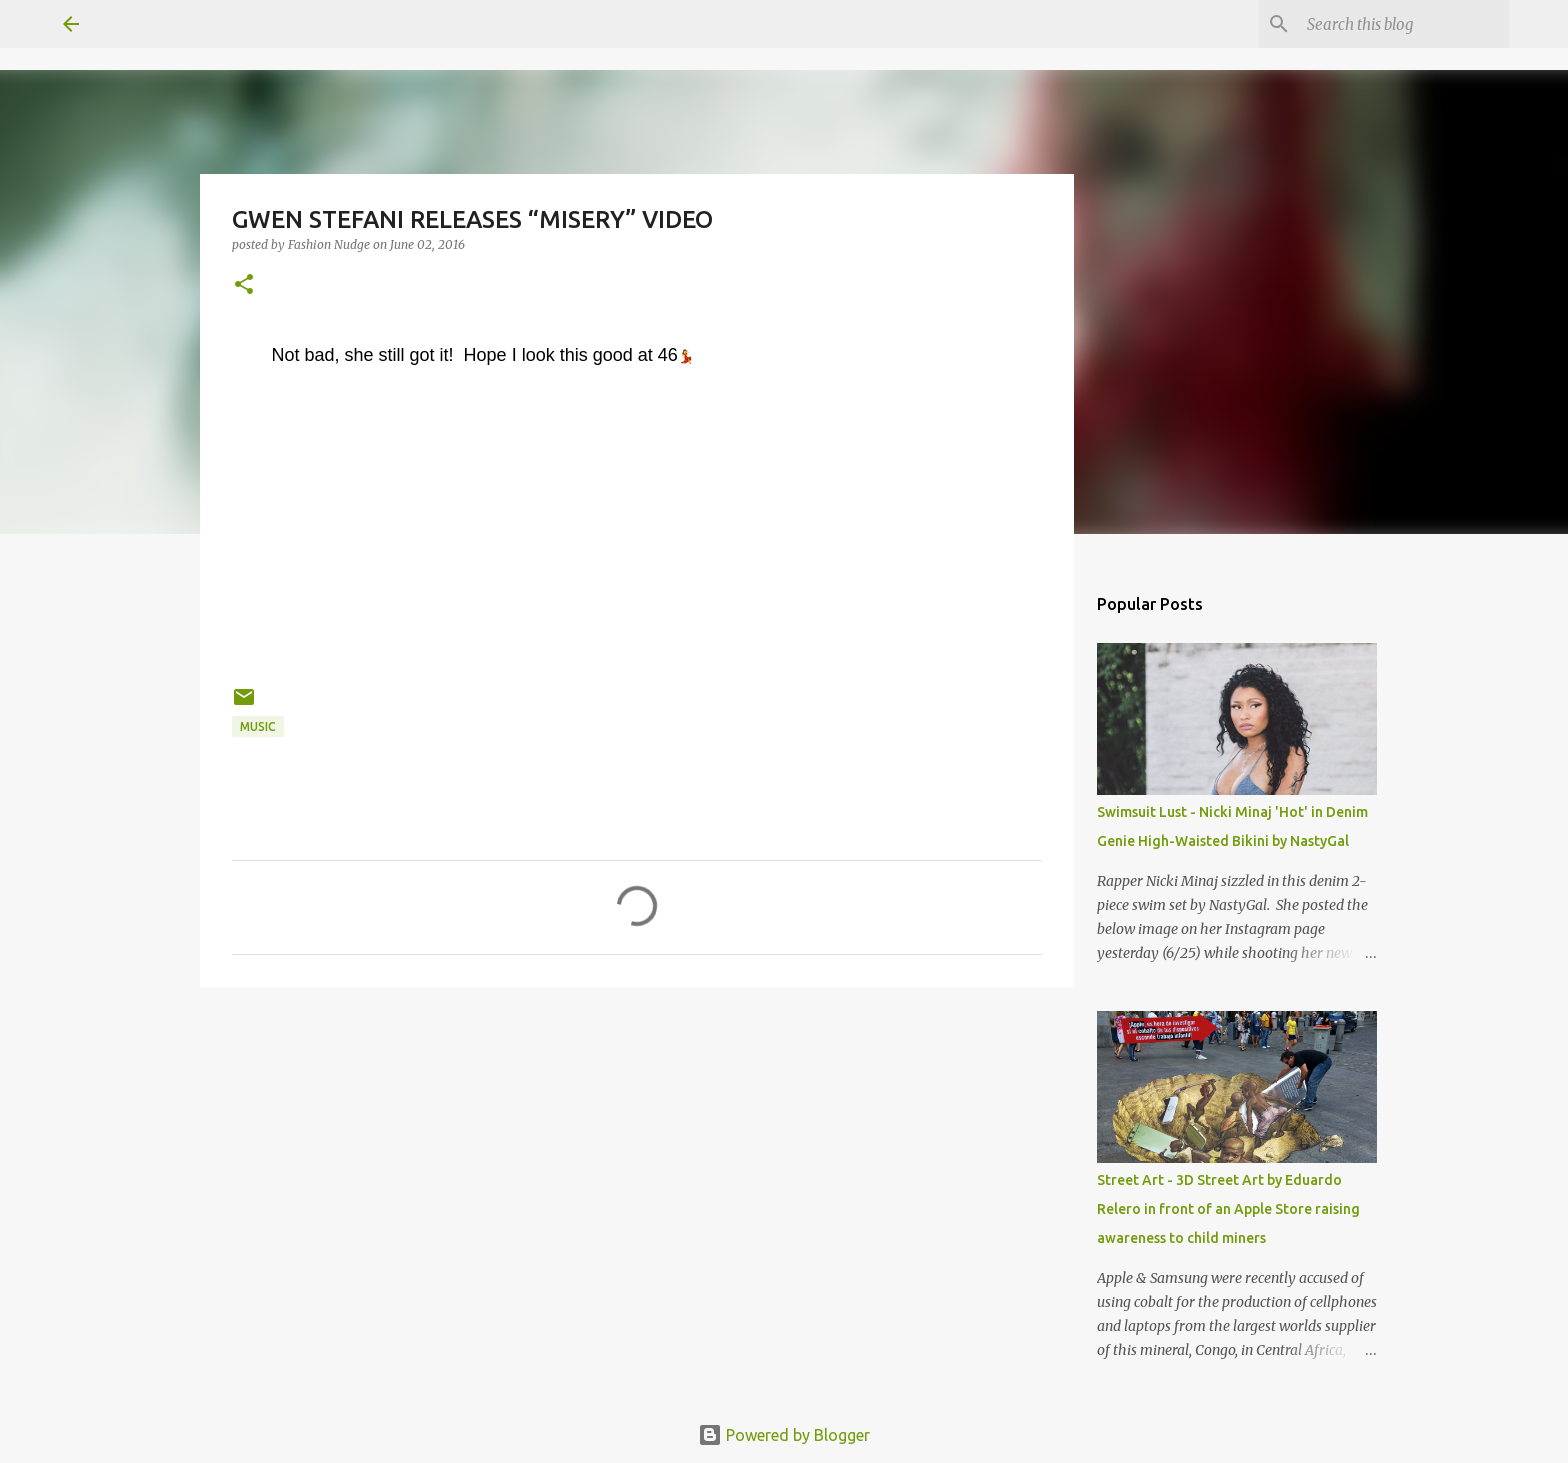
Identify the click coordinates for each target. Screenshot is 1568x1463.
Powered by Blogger (784, 1435)
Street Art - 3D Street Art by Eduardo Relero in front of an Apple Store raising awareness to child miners (1228, 1209)
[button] (244, 285)
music (258, 726)
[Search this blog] (1404, 24)
